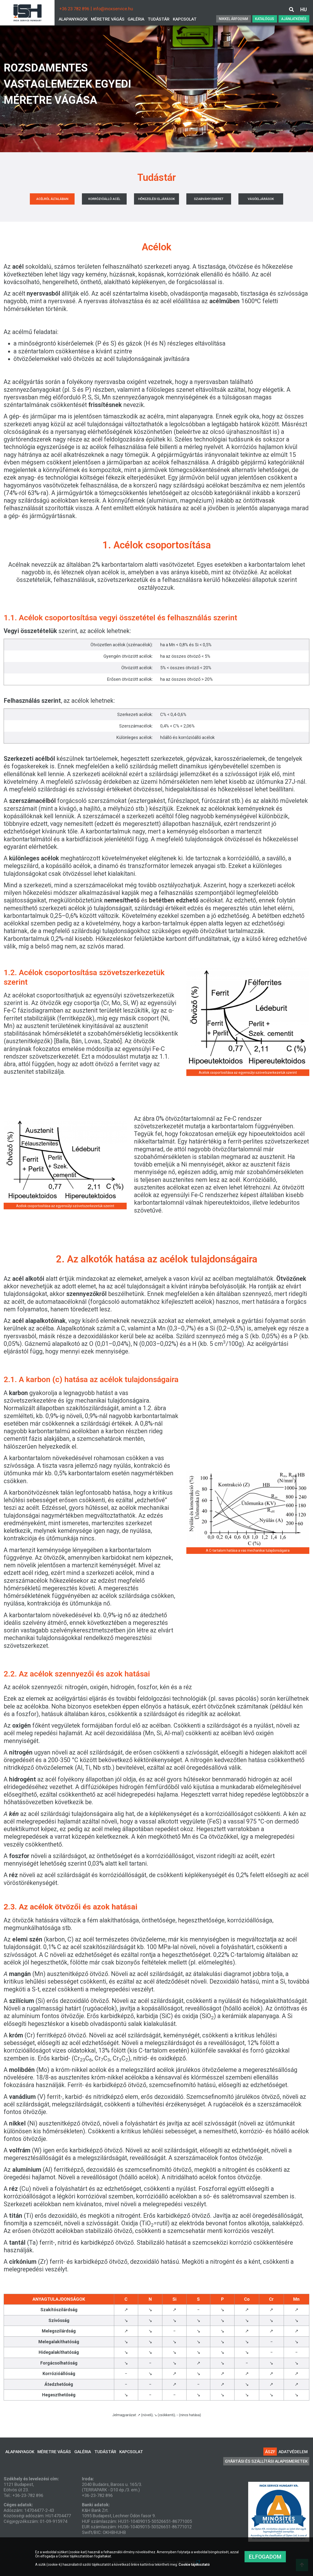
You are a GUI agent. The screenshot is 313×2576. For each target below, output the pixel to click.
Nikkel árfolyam (233, 19)
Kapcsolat (185, 19)
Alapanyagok (73, 19)
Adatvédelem (293, 2426)
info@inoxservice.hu (113, 8)
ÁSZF (270, 2426)
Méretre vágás (107, 19)
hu (303, 9)
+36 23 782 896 (74, 8)
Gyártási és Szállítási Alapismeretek (266, 2435)
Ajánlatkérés (293, 19)
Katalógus (264, 19)
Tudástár (158, 19)
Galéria (136, 19)
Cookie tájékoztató (194, 2564)
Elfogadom (265, 2557)
